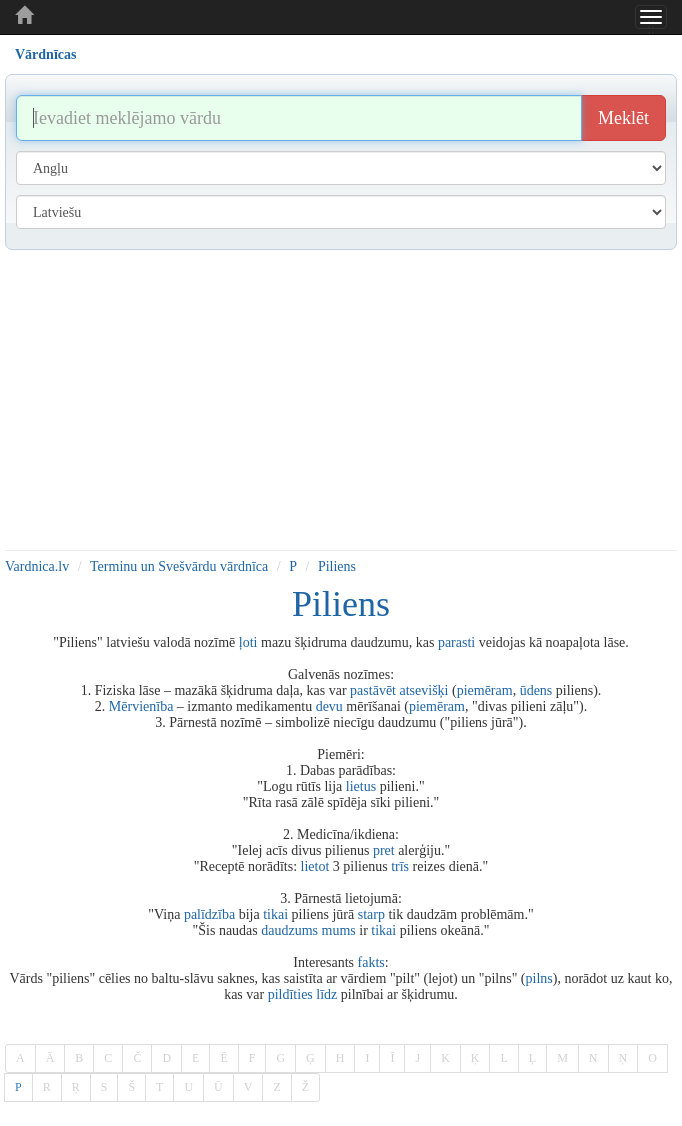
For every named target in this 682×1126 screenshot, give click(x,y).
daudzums (289, 930)
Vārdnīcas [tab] (45, 54)
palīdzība (209, 914)
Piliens (337, 566)
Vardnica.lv (37, 566)
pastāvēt (373, 690)
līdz (326, 994)
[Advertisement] (341, 400)
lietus (361, 786)
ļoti (248, 642)
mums (339, 930)
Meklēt (623, 118)
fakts (371, 962)
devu (329, 706)
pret (384, 850)
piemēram (485, 690)
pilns (539, 978)
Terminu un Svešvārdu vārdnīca (179, 566)
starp (371, 914)
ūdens (536, 690)
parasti (456, 642)
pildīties (290, 994)
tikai (275, 914)
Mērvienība (141, 706)
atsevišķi (423, 690)
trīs (400, 866)
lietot (315, 866)
